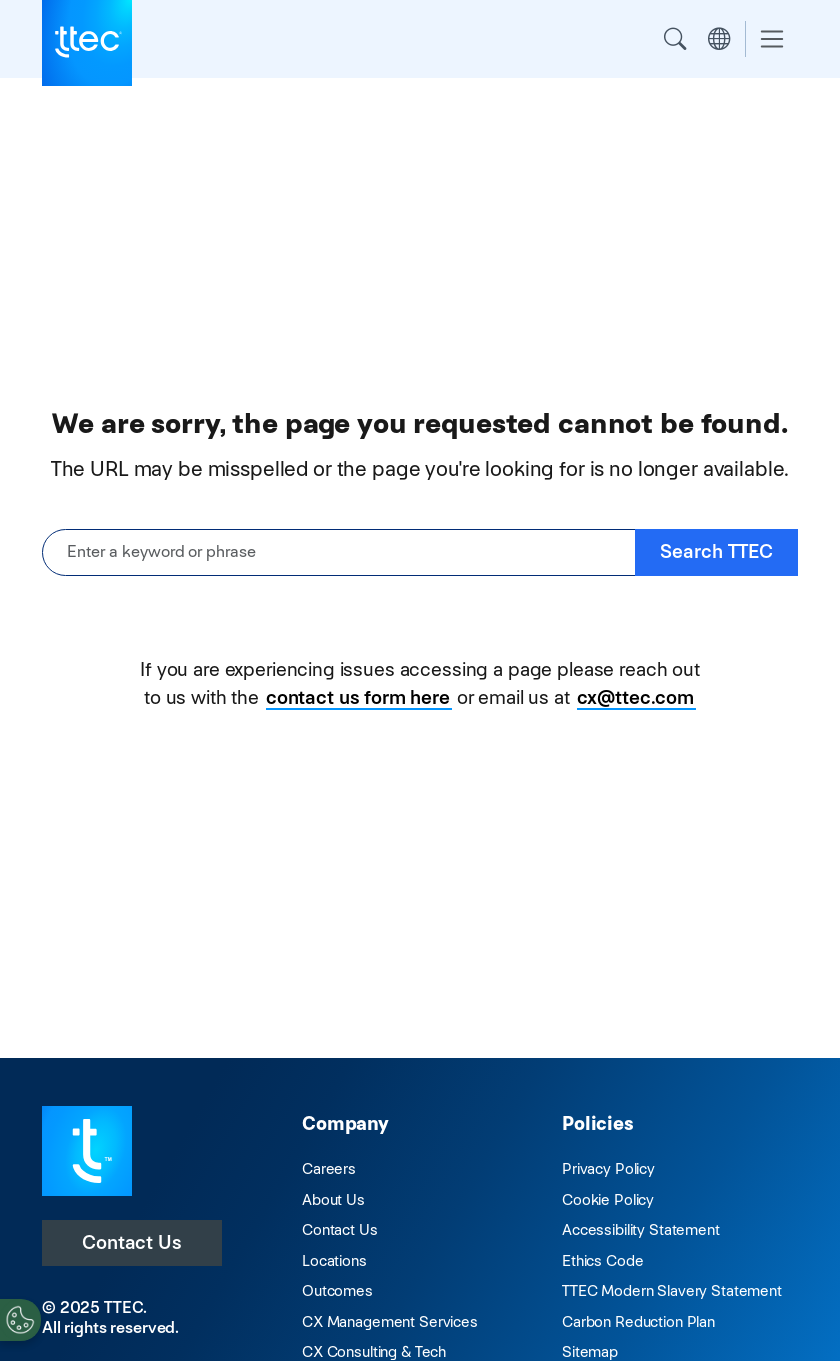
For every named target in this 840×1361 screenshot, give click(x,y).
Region (719, 39)
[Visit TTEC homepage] (87, 1149)
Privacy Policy (608, 1168)
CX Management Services (390, 1321)
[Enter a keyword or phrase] (339, 552)
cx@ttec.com (635, 697)
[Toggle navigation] (772, 39)
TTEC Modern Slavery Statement (672, 1290)
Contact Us (132, 1242)
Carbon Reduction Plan (638, 1321)
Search (675, 39)
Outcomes (337, 1290)
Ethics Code (602, 1260)
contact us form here (358, 697)
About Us (333, 1199)
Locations (334, 1260)
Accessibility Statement (641, 1229)
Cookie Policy (608, 1199)
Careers (329, 1168)
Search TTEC (716, 551)
